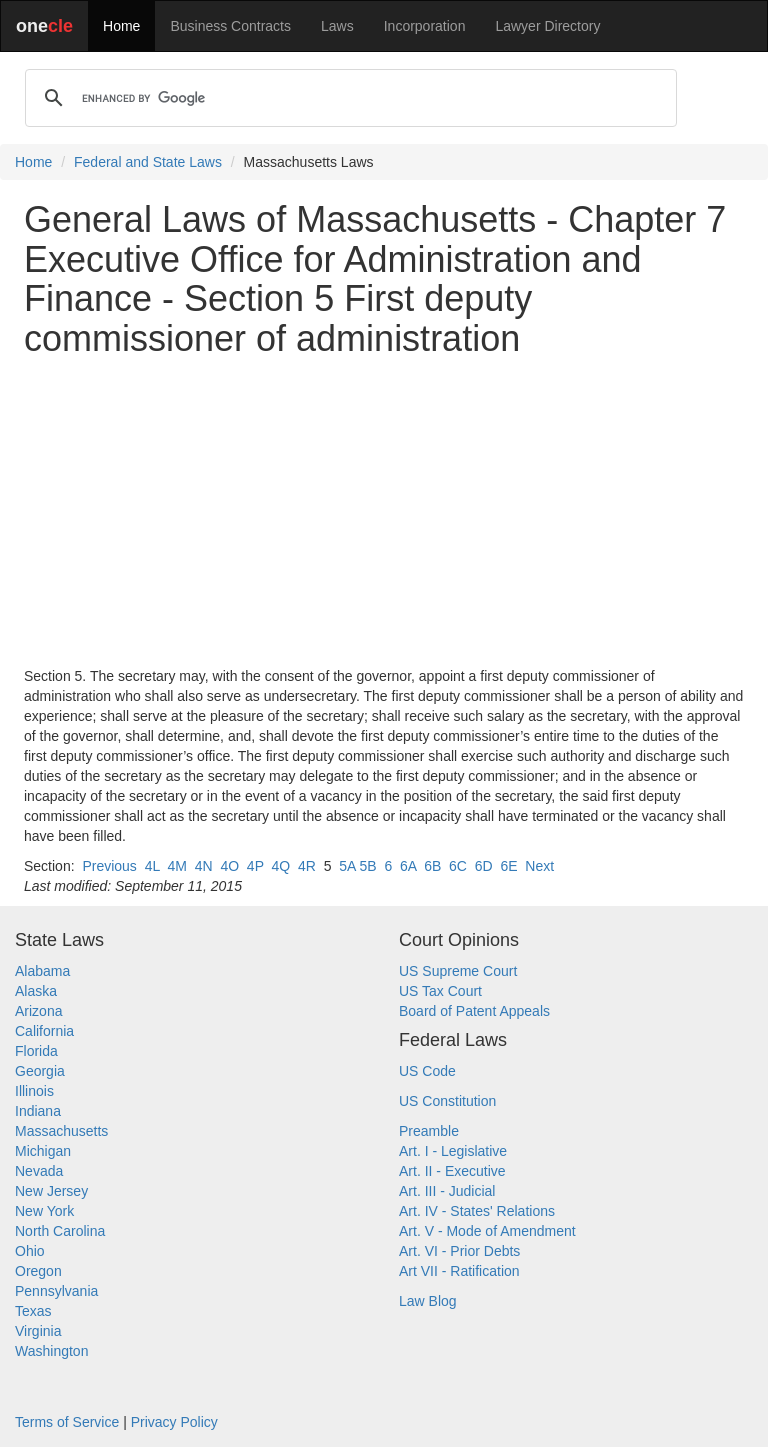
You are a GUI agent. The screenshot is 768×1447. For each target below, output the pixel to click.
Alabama (42, 971)
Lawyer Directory (547, 26)
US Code (427, 1071)
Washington (51, 1351)
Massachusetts (61, 1131)
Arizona (38, 1011)
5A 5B (357, 866)
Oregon (38, 1271)
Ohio (30, 1251)
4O (229, 866)
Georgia (40, 1071)
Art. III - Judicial (447, 1191)
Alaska (36, 991)
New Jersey (51, 1191)
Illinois (34, 1091)
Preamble (429, 1131)
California (44, 1031)
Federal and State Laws (148, 162)
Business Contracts (230, 26)
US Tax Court (440, 991)
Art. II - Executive (452, 1171)
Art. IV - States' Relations (477, 1211)
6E (508, 866)
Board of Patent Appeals (474, 1011)
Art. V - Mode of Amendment (487, 1231)
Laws (337, 26)
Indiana (38, 1111)
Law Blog (428, 1301)
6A (408, 866)
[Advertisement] (384, 512)
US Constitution (447, 1101)
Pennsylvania (56, 1291)
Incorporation (425, 26)
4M (176, 866)
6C (458, 866)
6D (484, 866)
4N (204, 866)
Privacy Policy (174, 1422)
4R (307, 866)
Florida (36, 1051)
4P (255, 866)
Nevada (39, 1171)
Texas (33, 1311)
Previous (109, 866)
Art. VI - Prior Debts (459, 1251)
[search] (348, 98)
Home (121, 26)
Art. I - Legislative (453, 1151)
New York (44, 1211)
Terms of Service (67, 1422)
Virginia (38, 1331)
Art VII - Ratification (459, 1271)
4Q (281, 866)
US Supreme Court (458, 971)
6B (432, 866)
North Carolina (60, 1231)
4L (152, 866)
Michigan (43, 1151)
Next (539, 866)
